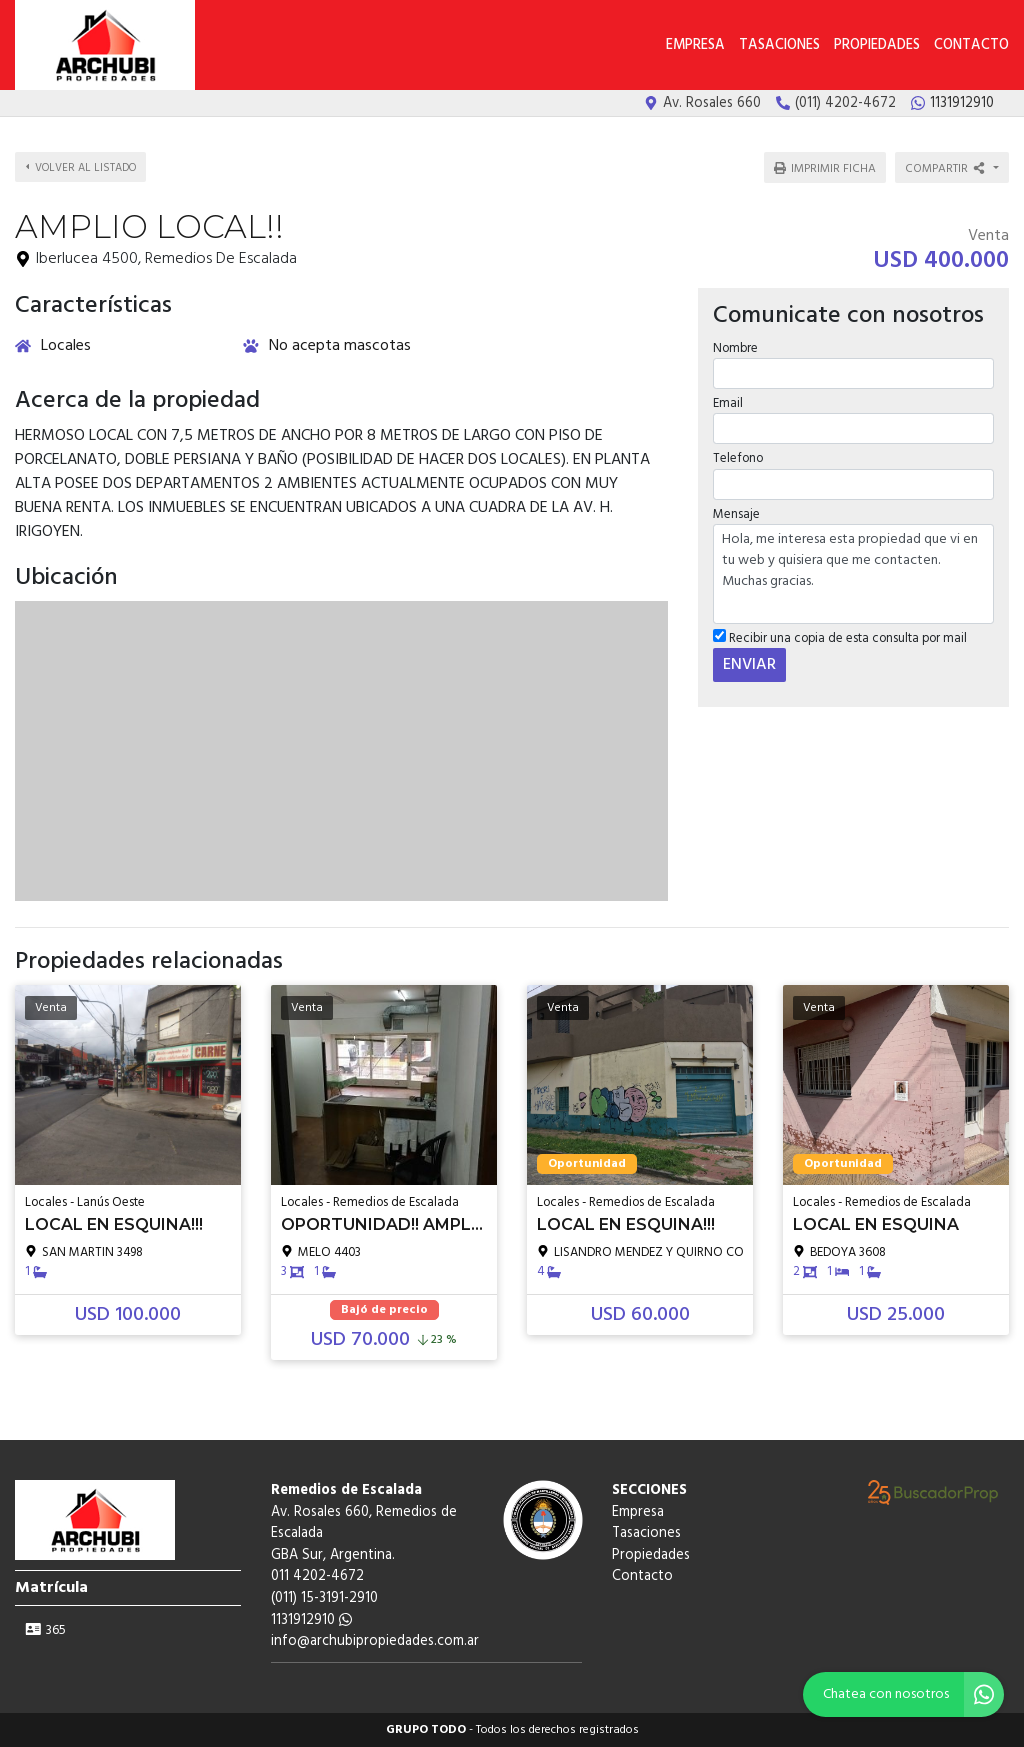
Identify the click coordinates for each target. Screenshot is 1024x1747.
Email (728, 403)
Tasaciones (779, 45)
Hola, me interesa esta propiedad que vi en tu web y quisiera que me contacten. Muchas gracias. (853, 574)
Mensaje (736, 514)
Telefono (738, 458)
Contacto (971, 45)
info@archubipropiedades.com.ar (375, 1641)
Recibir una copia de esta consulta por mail (840, 638)
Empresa (695, 45)
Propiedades (877, 45)
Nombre (735, 348)
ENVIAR (749, 665)
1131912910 (311, 1620)
